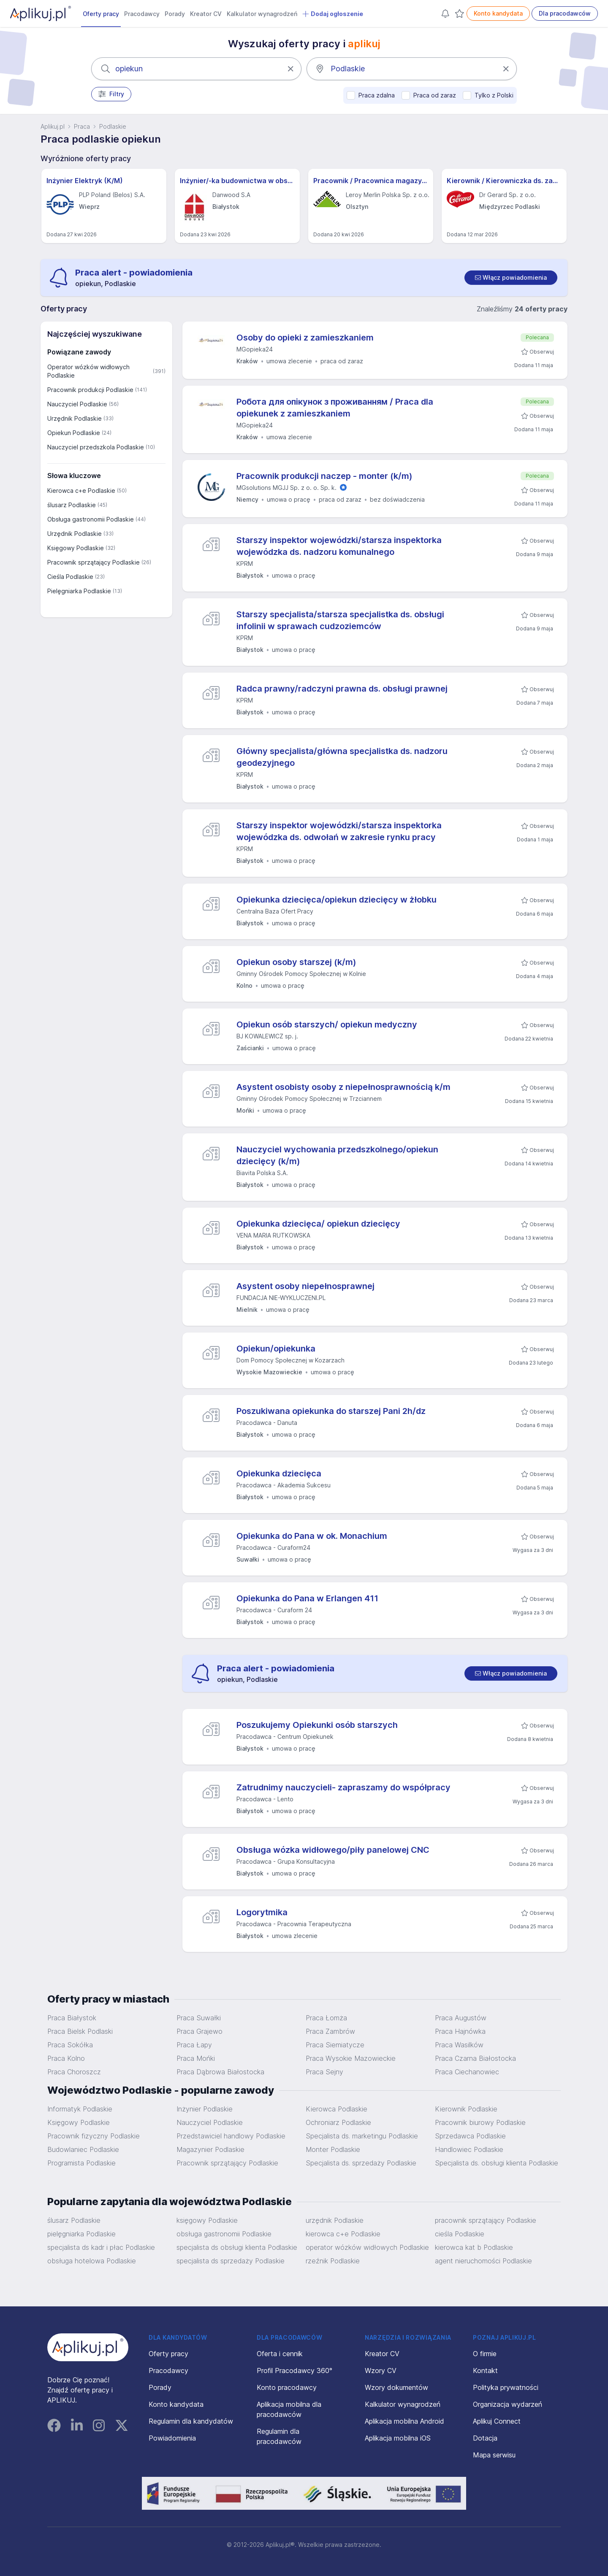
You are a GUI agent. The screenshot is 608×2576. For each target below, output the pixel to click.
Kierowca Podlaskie (336, 2109)
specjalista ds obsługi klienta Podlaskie (236, 2247)
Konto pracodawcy (287, 2387)
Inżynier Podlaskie (204, 2109)
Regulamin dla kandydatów (191, 2421)
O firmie (485, 2353)
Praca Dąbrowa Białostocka (220, 2072)
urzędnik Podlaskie (335, 2220)
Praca (82, 126)
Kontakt (485, 2370)
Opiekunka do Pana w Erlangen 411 (307, 1598)
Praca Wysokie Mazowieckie (351, 2058)
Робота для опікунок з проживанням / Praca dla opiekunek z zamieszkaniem (334, 408)
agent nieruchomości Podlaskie (483, 2261)
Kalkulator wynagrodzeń (262, 13)
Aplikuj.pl (53, 126)
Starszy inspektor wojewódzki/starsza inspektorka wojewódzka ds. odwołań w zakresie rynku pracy (339, 831)
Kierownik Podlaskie (466, 2109)
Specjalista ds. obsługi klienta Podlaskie (496, 2163)
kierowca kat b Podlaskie (474, 2247)
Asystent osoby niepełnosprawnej (305, 1286)
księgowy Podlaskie (207, 2220)
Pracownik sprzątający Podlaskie (227, 2163)
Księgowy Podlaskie (78, 2122)
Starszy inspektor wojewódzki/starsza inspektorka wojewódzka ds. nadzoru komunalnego (339, 546)
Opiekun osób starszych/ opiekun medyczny (326, 1024)
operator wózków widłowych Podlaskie (367, 2247)
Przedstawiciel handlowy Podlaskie (230, 2136)
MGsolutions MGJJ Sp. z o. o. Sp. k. (286, 487)
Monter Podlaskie (333, 2149)
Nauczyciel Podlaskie (209, 2122)
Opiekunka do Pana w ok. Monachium (311, 1536)
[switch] (510, 277)
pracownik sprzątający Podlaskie (485, 2220)
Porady (175, 13)
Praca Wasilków (459, 2045)
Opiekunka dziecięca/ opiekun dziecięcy (318, 1224)
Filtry (111, 94)
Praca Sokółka (70, 2045)
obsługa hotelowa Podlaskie (91, 2261)
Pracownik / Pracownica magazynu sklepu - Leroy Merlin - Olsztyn (370, 180)
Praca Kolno (66, 2058)
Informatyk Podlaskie (79, 2109)
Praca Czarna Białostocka (475, 2058)
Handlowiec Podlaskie (469, 2149)
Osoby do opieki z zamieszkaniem (305, 337)
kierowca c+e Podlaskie (343, 2234)
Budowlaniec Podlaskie (83, 2149)
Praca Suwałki (198, 2018)
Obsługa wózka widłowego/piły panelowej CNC (332, 1850)
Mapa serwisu (494, 2455)
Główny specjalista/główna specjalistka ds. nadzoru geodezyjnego (342, 757)
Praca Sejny (324, 2072)
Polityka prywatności (505, 2387)
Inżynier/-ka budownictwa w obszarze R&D (237, 180)
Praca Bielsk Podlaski (80, 2031)
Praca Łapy (194, 2045)
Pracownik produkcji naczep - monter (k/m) (324, 476)
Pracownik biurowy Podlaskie (480, 2122)
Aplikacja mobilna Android (404, 2421)
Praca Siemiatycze (335, 2045)
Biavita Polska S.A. (262, 1172)
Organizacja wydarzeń (507, 2404)
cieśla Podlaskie (459, 2234)
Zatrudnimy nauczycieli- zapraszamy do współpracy (343, 1787)
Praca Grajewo (199, 2031)
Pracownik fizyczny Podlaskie (93, 2136)
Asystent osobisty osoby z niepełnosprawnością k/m (343, 1087)
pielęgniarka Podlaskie (81, 2234)
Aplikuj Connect (497, 2421)
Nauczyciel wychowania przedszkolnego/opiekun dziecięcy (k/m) (337, 1155)
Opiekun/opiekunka (275, 1348)
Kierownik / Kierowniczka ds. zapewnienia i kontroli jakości (504, 180)
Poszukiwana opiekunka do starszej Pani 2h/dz (331, 1411)
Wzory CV (380, 2370)
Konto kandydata (498, 13)
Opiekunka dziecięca (278, 1473)
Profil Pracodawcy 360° (294, 2370)
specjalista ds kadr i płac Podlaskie (101, 2247)
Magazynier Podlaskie (210, 2149)
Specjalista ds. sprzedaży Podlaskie (361, 2163)
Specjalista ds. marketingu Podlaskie (362, 2136)
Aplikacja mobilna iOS (398, 2438)
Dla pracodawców (565, 13)
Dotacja (485, 2438)
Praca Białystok (71, 2018)
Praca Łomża (326, 2018)
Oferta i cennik (280, 2353)
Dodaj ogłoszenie (332, 14)
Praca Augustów (460, 2018)
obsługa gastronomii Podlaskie (223, 2234)
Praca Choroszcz (74, 2072)
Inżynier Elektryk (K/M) (84, 180)
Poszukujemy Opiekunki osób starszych (317, 1725)
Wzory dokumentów (396, 2387)
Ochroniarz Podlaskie (338, 2122)
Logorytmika (262, 1912)
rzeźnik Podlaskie (333, 2261)
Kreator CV (206, 13)
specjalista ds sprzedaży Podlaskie (230, 2261)
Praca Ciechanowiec (467, 2072)
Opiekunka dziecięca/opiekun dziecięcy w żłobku (336, 900)
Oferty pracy (101, 13)
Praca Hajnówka (460, 2031)
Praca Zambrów (330, 2031)
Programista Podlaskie (81, 2163)
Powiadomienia (172, 2438)
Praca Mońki (195, 2058)
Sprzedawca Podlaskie (470, 2136)
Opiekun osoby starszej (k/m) (296, 962)
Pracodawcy (142, 13)
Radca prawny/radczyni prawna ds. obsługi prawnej (342, 689)
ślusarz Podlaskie (73, 2220)
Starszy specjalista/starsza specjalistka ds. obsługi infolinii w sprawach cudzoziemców (340, 620)
